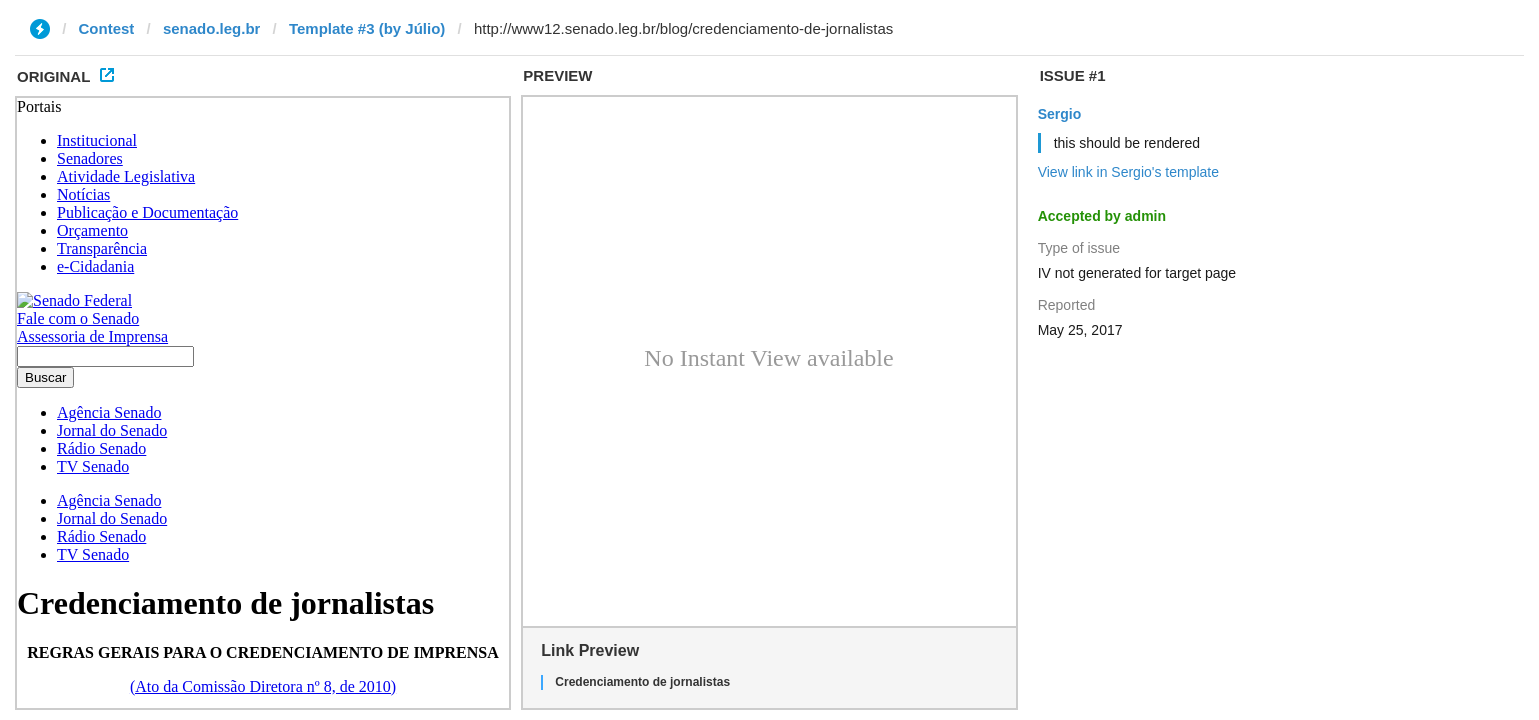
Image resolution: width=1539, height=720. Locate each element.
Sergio (1060, 114)
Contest (107, 28)
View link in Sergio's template (1128, 172)
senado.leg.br (212, 28)
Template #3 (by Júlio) (367, 28)
